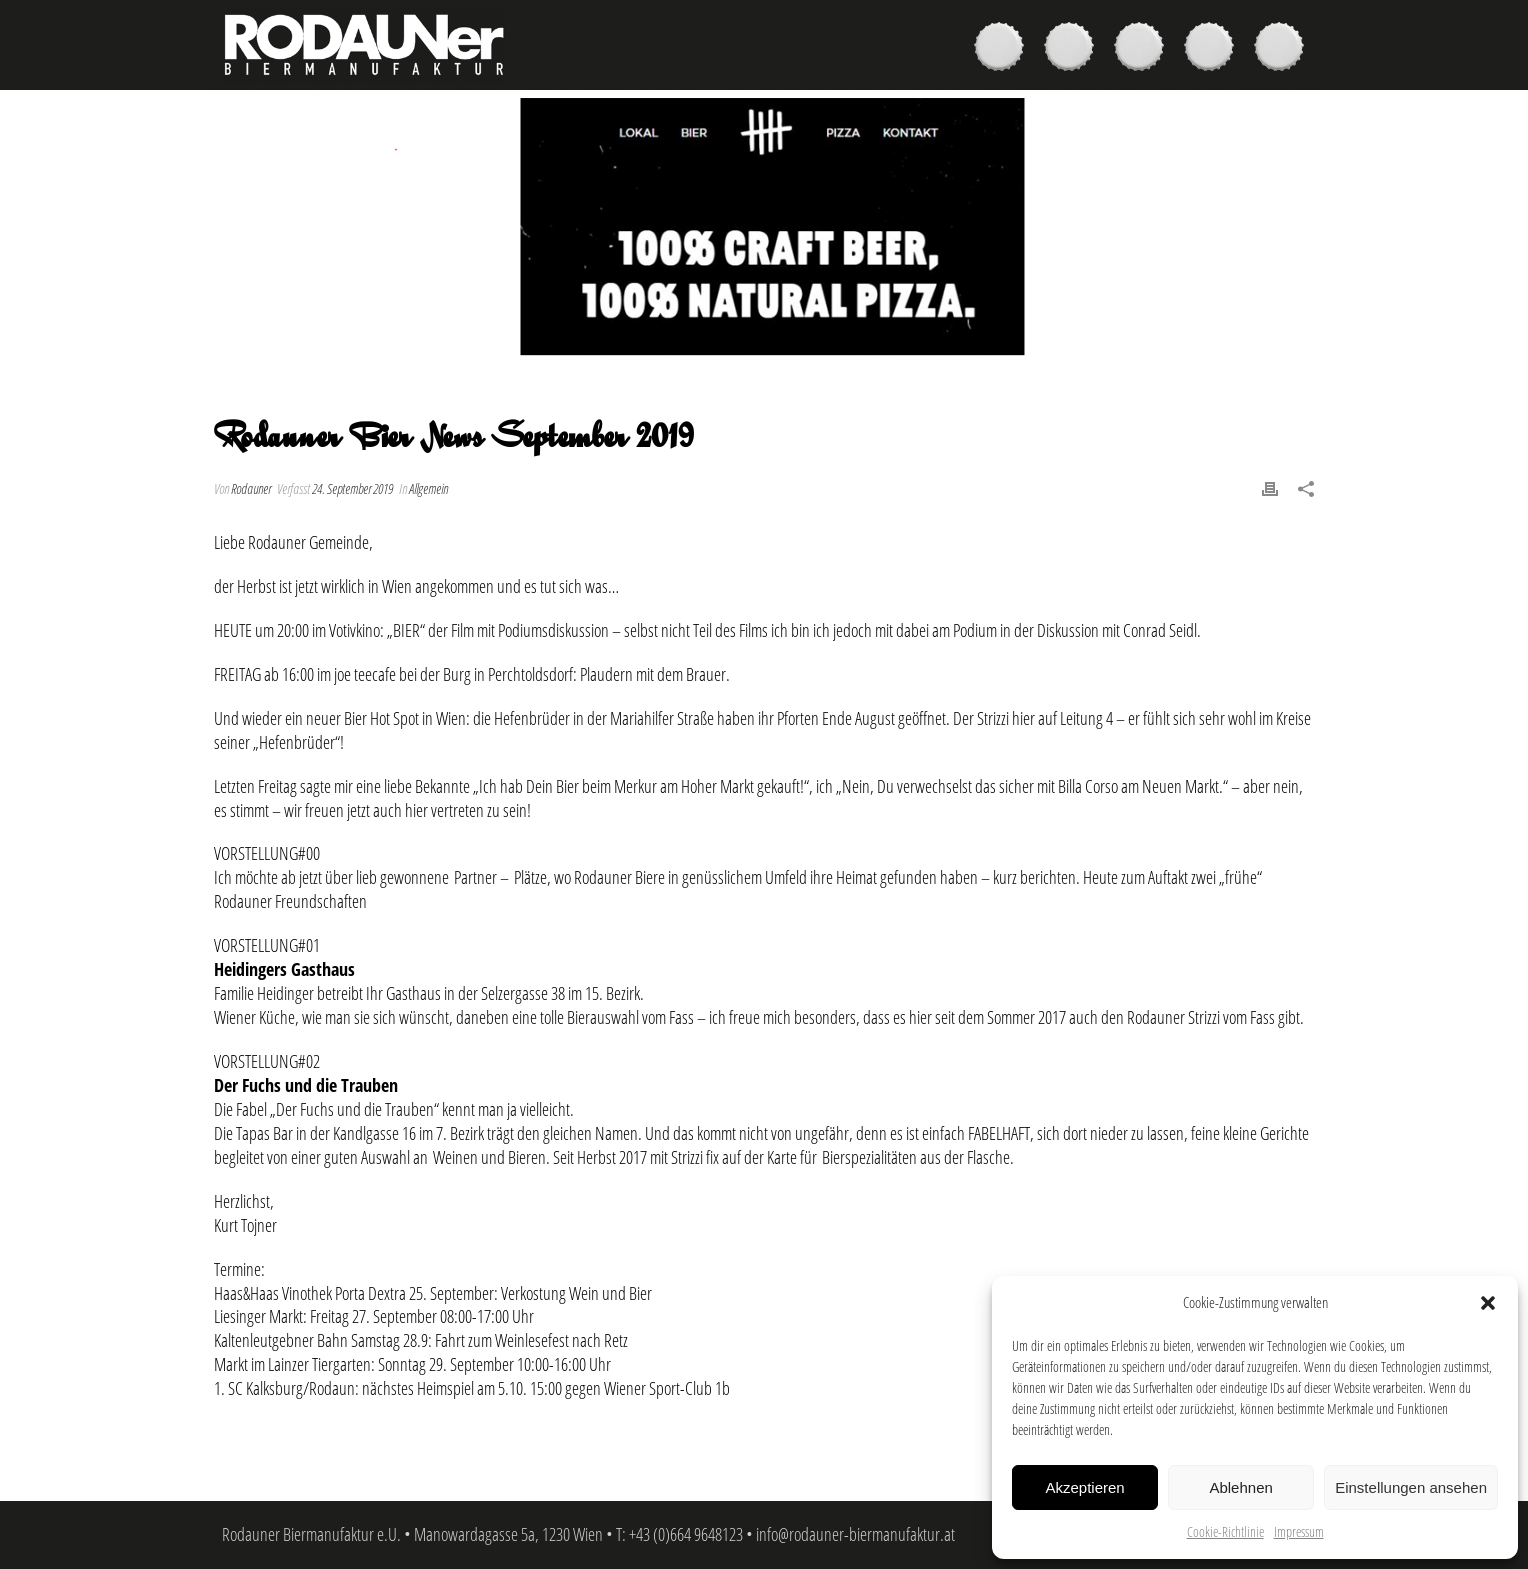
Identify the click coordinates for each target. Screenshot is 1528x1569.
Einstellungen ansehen (1411, 1487)
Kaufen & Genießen (1074, 49)
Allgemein (428, 488)
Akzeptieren (1084, 1487)
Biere (1004, 49)
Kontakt (1284, 49)
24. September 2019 (352, 488)
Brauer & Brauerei (1144, 49)
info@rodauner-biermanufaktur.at (855, 1534)
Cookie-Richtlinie (1225, 1531)
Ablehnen (1240, 1487)
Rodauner (251, 488)
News (1214, 49)
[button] (1488, 1303)
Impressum (1299, 1531)
